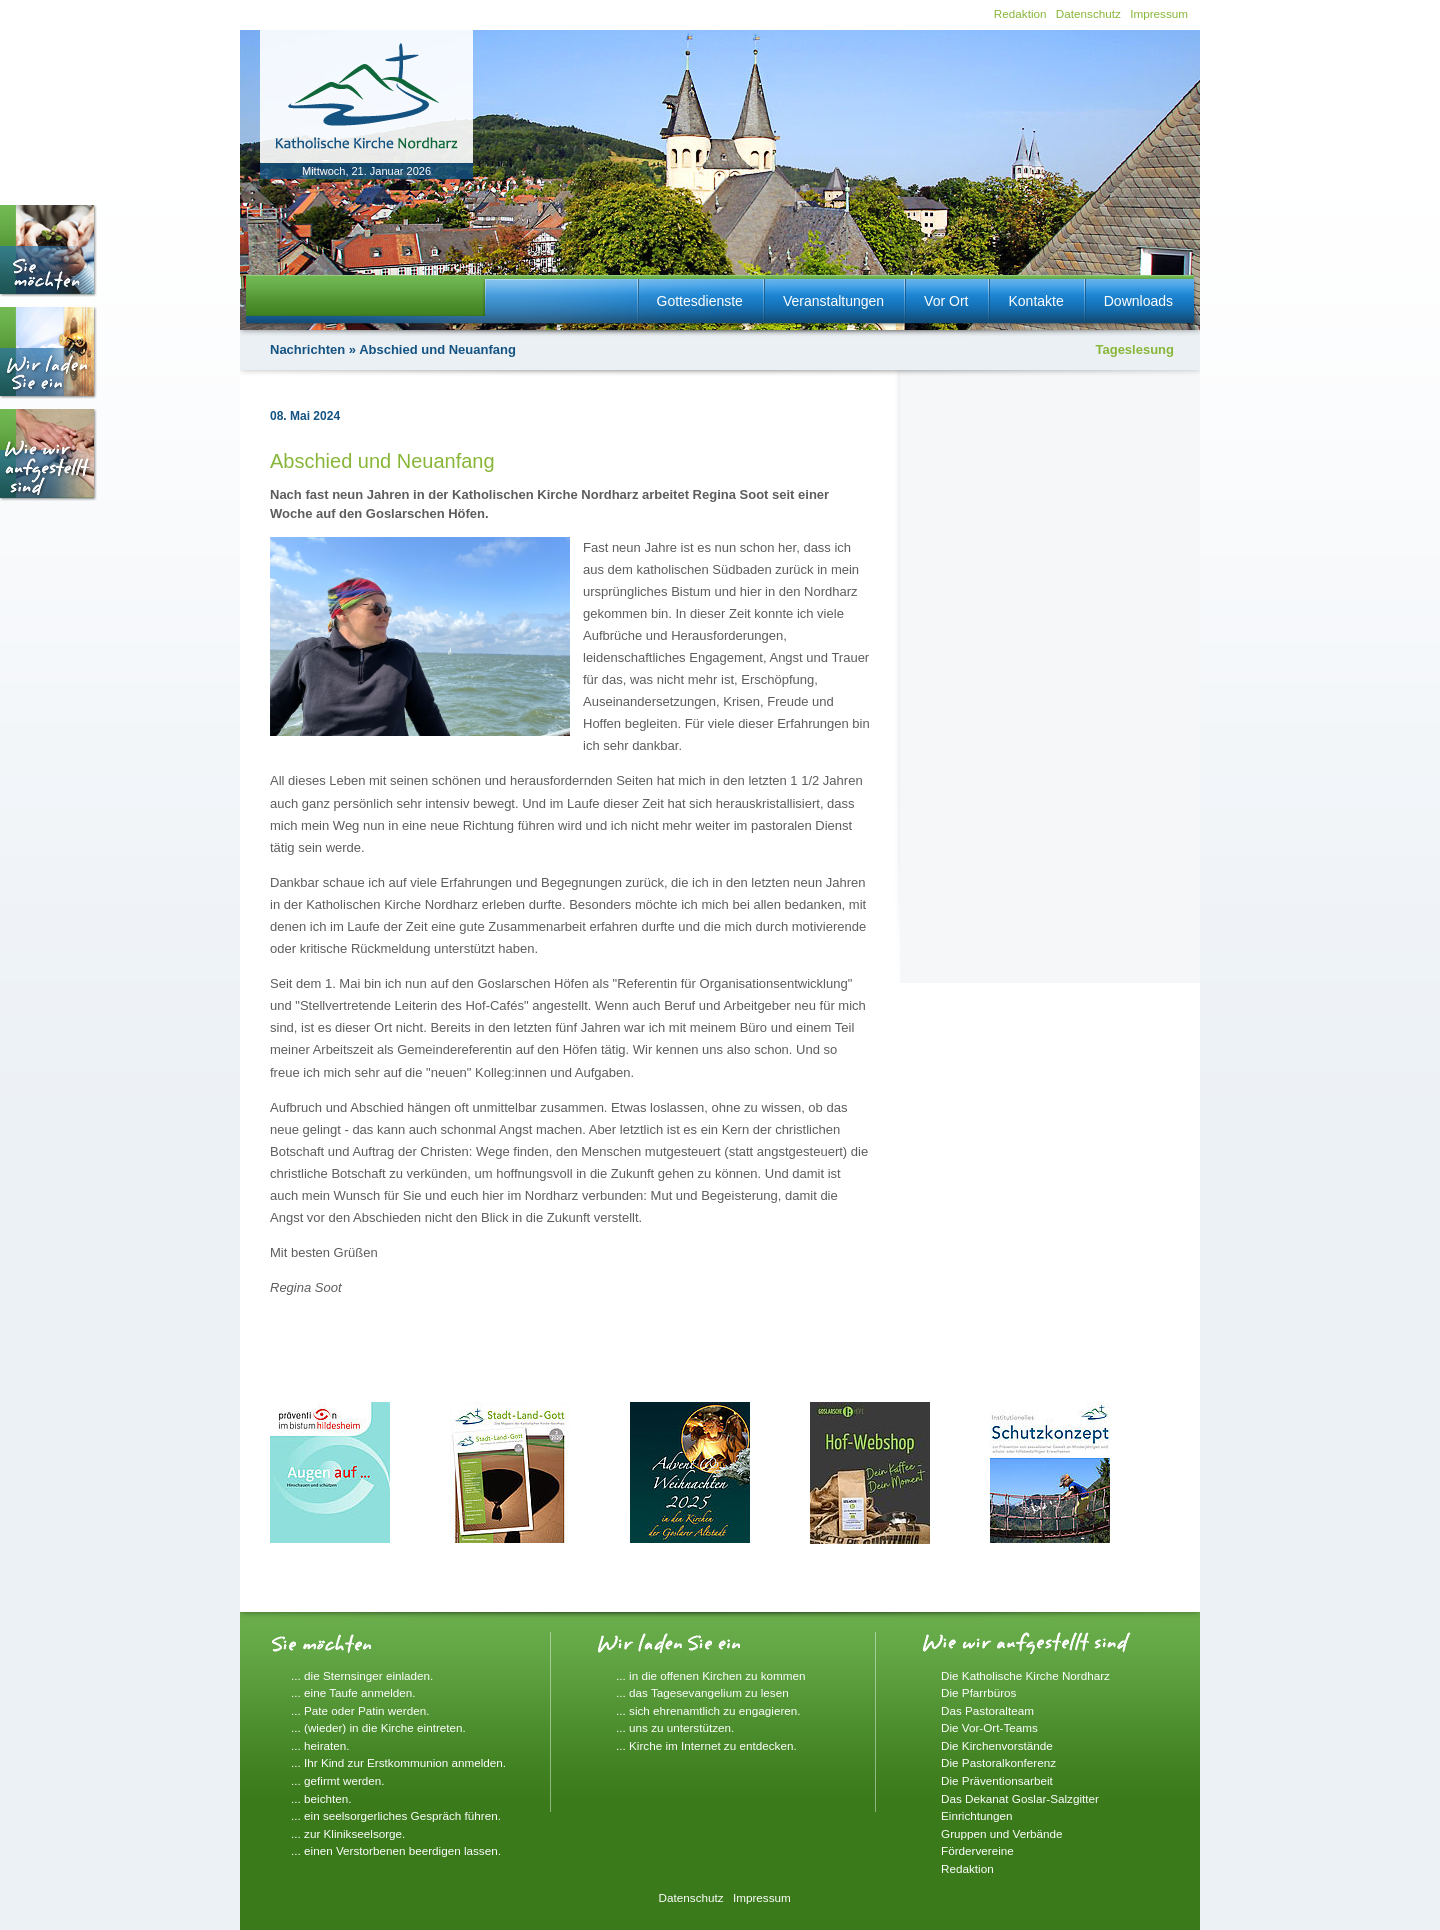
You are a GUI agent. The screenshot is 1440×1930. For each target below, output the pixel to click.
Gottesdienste (700, 301)
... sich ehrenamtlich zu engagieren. (708, 1710)
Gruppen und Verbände (1002, 1833)
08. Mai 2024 (305, 416)
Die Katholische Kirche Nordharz (1025, 1675)
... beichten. (321, 1798)
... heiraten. (320, 1745)
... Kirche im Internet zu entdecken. (706, 1745)
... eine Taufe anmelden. (353, 1692)
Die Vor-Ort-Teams (989, 1727)
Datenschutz (1088, 13)
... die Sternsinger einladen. (362, 1675)
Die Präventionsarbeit (997, 1780)
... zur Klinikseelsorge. (348, 1833)
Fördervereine (977, 1850)
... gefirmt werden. (338, 1780)
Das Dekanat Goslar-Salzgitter (1020, 1798)
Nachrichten (307, 349)
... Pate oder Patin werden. (360, 1710)
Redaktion (1020, 13)
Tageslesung (1134, 349)
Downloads (1138, 301)
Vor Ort (946, 301)
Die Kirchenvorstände (997, 1745)
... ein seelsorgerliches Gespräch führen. (396, 1815)
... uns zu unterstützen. (675, 1727)
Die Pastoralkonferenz (998, 1762)
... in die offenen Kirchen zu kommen (711, 1675)
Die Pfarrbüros (978, 1692)
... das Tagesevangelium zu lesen (702, 1692)
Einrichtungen (976, 1815)
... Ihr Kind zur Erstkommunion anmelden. (398, 1762)
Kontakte (1035, 301)
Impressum (1159, 13)
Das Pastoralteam (987, 1710)
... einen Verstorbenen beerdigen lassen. (396, 1850)
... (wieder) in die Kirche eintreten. (378, 1727)
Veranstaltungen (833, 301)
